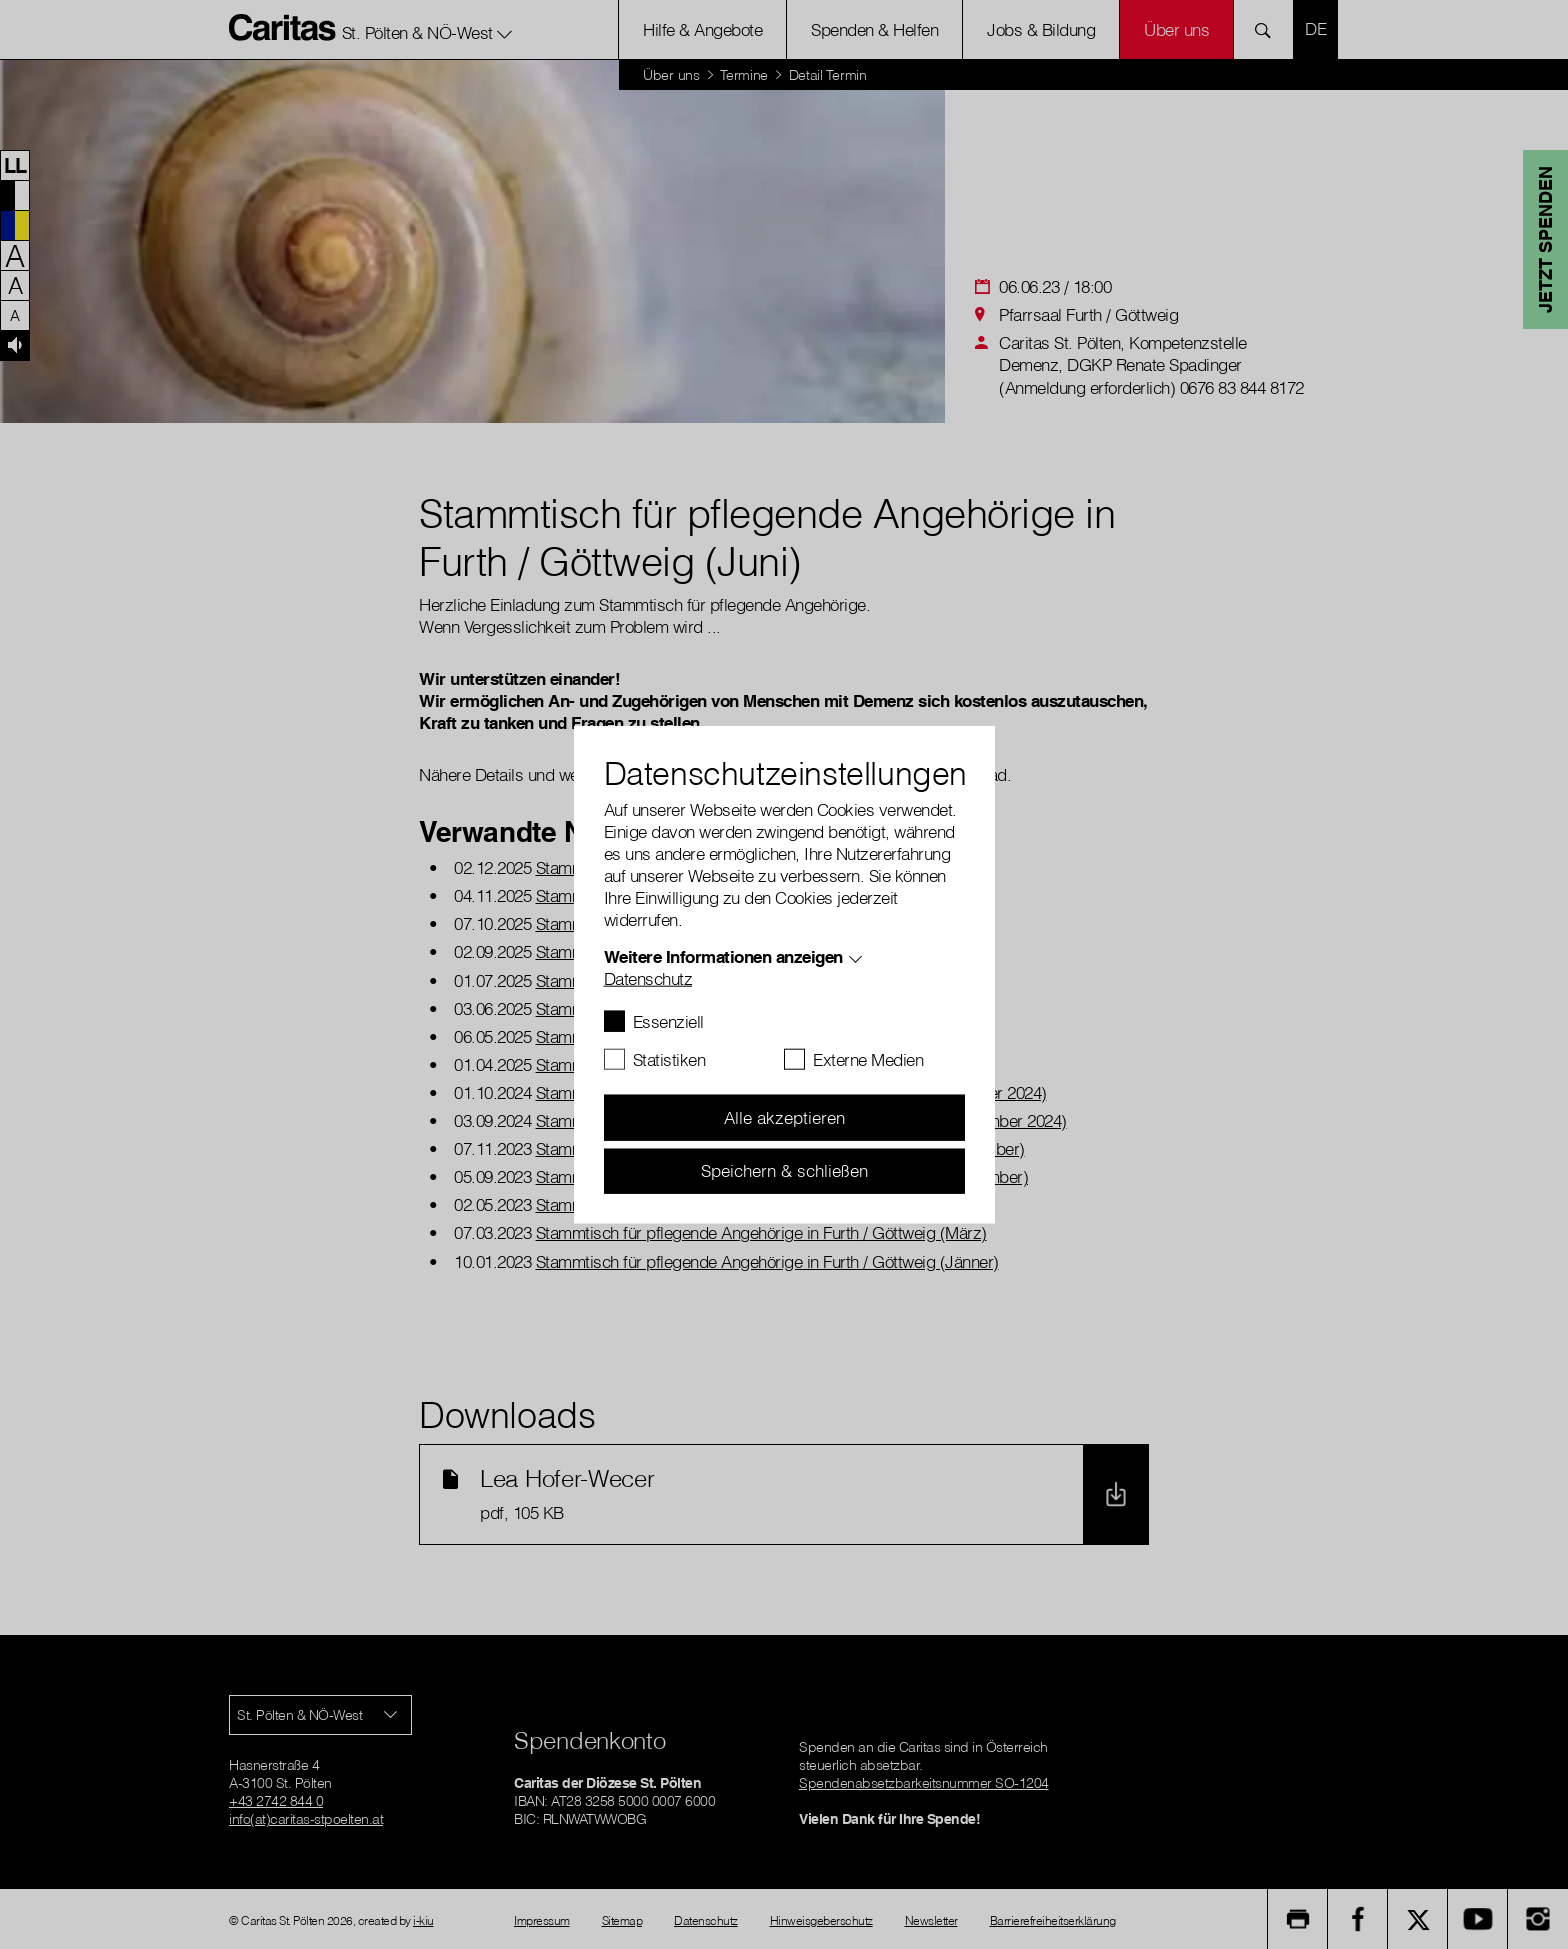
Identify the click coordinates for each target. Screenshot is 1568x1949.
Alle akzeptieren (784, 1117)
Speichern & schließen (784, 1170)
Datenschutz (648, 978)
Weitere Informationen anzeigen (723, 956)
